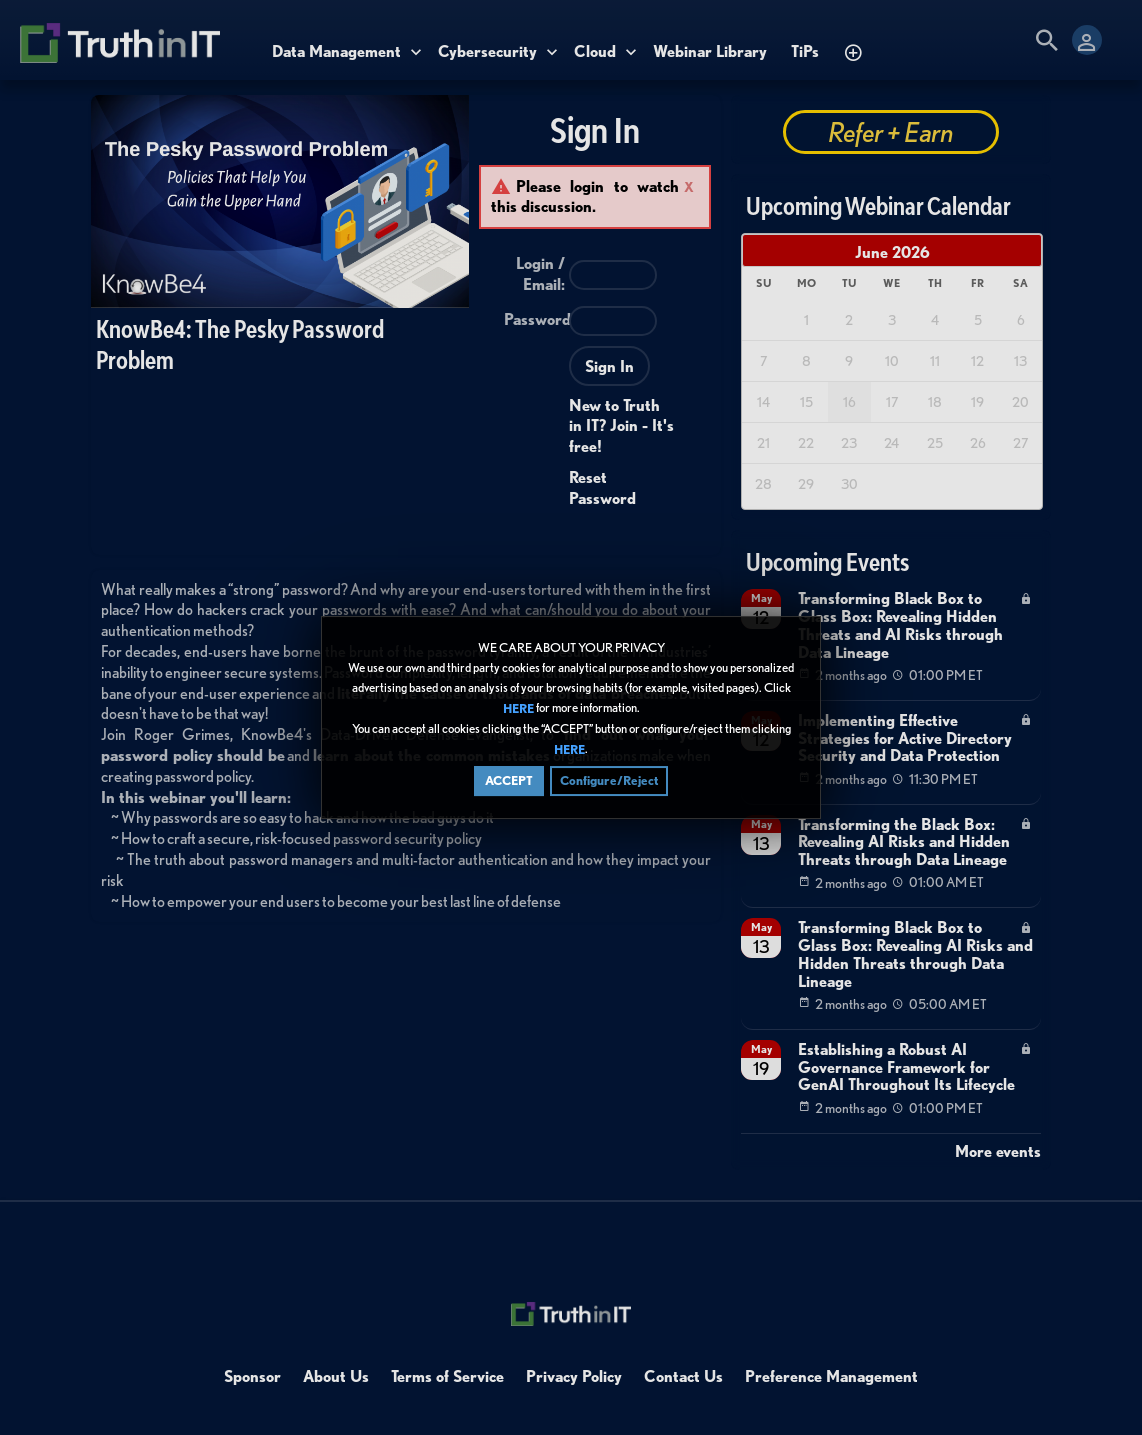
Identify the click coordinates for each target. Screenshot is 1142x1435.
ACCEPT (509, 780)
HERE (518, 708)
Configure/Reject (609, 780)
